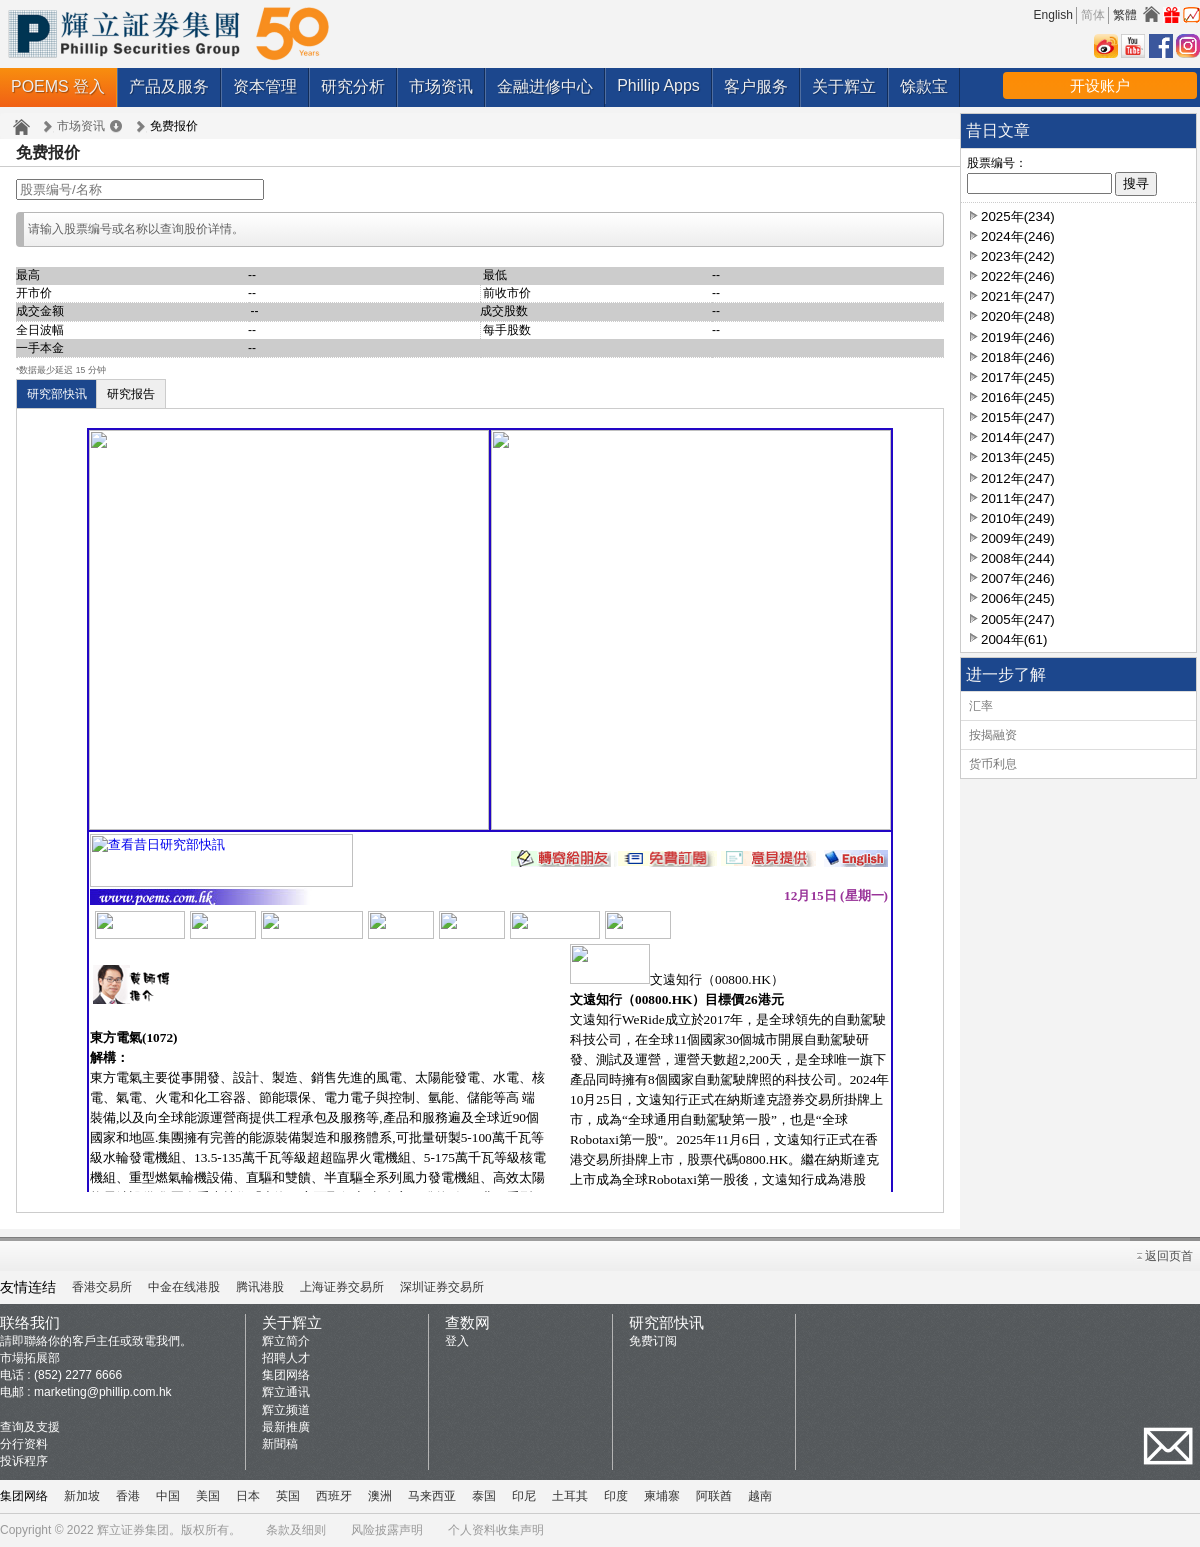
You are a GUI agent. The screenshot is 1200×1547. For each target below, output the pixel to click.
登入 (457, 1341)
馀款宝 (924, 86)
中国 (168, 1496)
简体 (1093, 15)
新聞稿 (280, 1444)
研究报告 (131, 394)
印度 (616, 1496)
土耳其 (570, 1496)
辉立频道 (286, 1410)
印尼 (524, 1496)
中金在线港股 (184, 1287)
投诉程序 (24, 1461)
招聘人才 (286, 1358)
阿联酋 (714, 1496)
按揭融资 (993, 735)
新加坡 (82, 1496)
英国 (288, 1496)
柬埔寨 (662, 1496)
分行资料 (24, 1444)
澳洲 (380, 1496)
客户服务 (756, 86)
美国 (208, 1496)
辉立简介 (286, 1341)
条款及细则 (296, 1530)
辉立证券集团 (133, 1530)
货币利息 (993, 764)
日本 (248, 1496)
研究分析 (353, 86)
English (1053, 15)
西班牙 (334, 1496)
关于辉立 (844, 86)
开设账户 (1100, 85)
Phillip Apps (658, 85)
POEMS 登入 (58, 86)
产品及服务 (169, 86)
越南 (760, 1496)
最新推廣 (286, 1427)
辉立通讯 (286, 1392)
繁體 (1125, 15)
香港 (128, 1496)
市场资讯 (441, 86)
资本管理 (265, 86)
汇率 (981, 706)
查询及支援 (30, 1427)
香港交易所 (102, 1287)
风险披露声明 (387, 1530)
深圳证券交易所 (442, 1287)
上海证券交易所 (342, 1287)
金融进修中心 (545, 86)
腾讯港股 (260, 1287)
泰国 (484, 1496)
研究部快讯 (57, 394)
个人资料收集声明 (496, 1530)
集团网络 (286, 1375)
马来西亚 (432, 1496)
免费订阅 (653, 1341)
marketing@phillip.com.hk (103, 1392)
